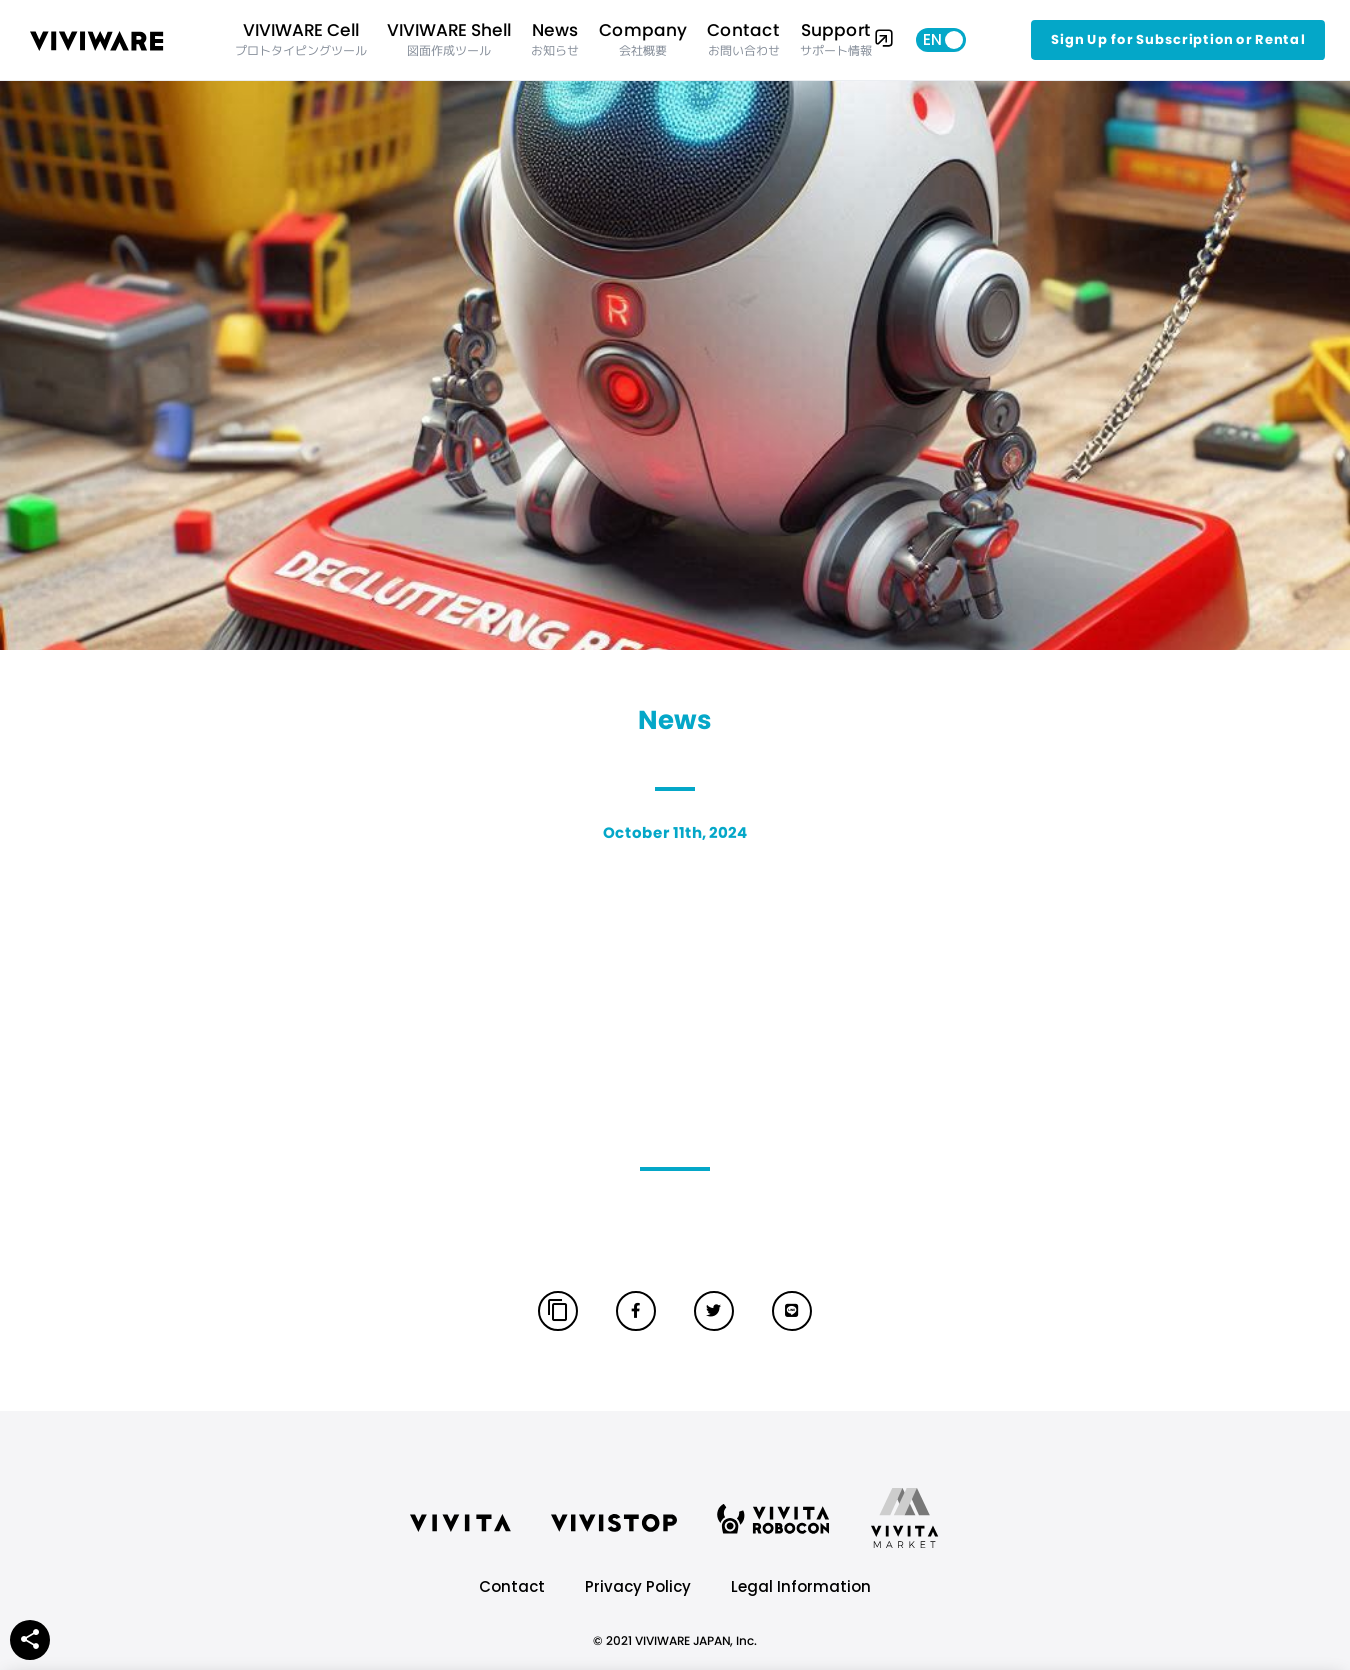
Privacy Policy (638, 1586)
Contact (512, 1586)
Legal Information (801, 1586)
